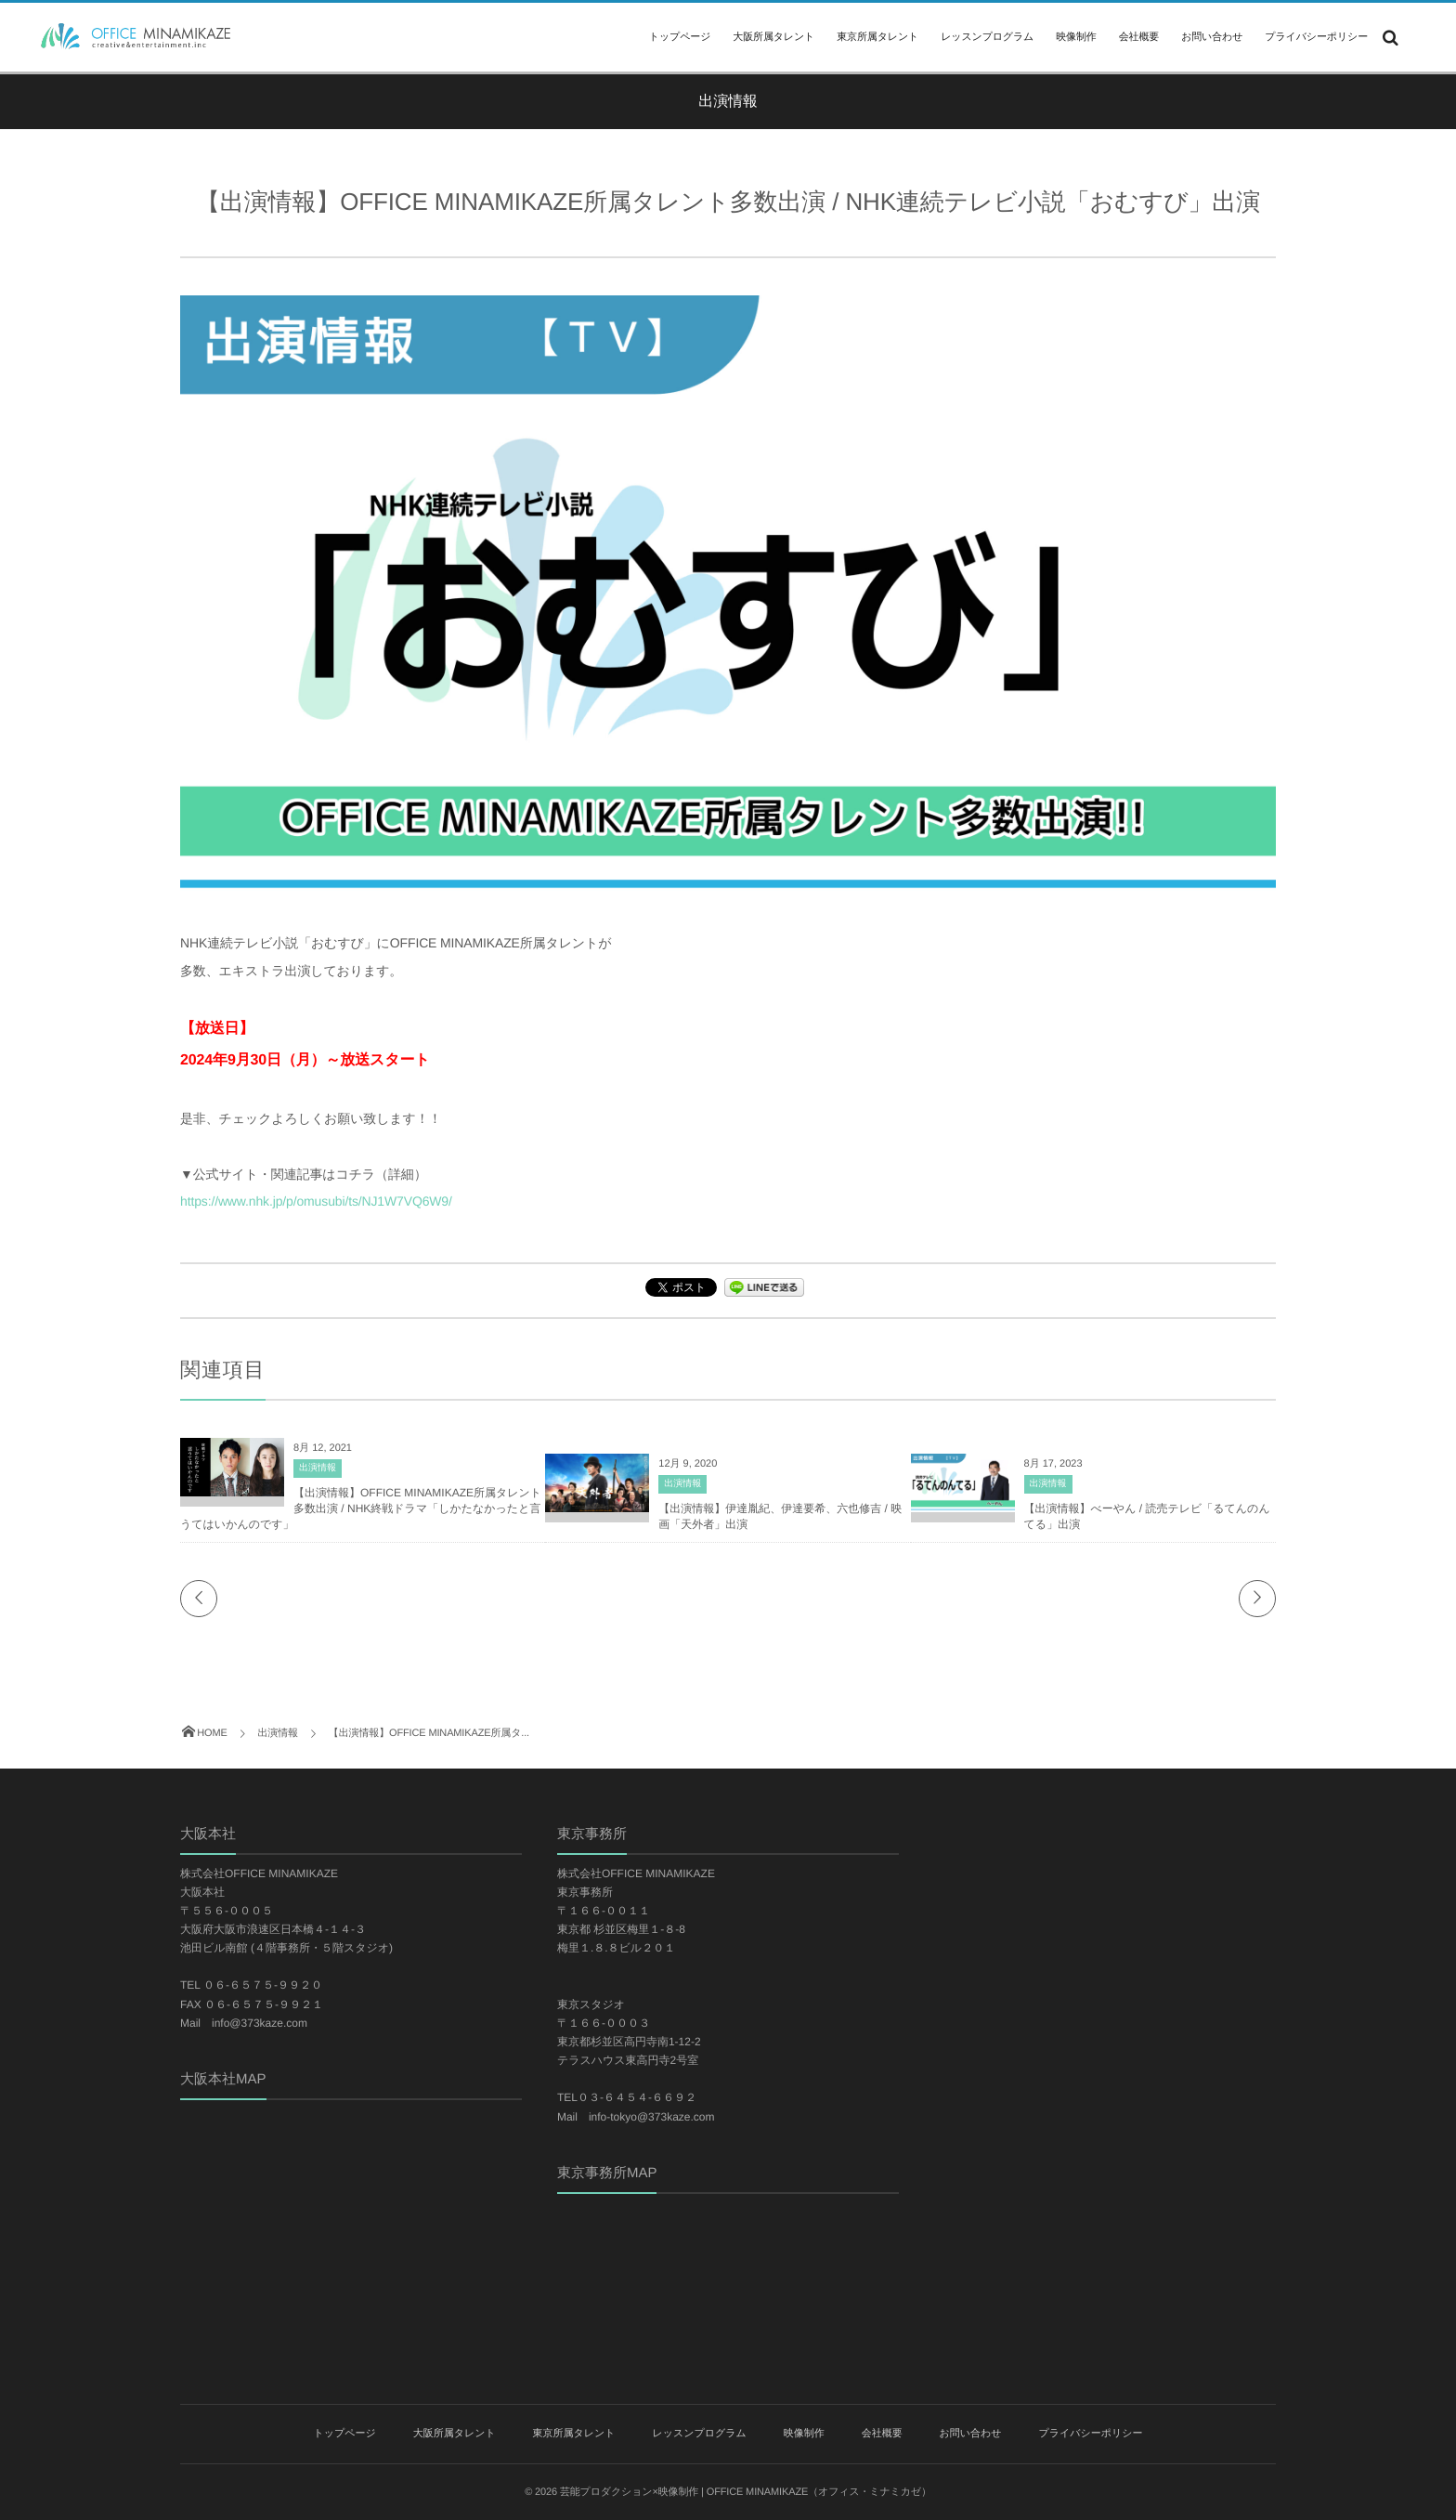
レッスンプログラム (987, 37)
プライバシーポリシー (1316, 37)
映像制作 (1076, 37)
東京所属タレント (877, 37)
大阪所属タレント (773, 37)
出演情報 (317, 1468)
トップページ (679, 37)
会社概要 (1139, 37)
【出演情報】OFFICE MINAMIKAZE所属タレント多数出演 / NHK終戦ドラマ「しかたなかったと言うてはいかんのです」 (360, 1508)
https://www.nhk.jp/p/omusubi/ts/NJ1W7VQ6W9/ (316, 1201)
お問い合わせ (1211, 37)
